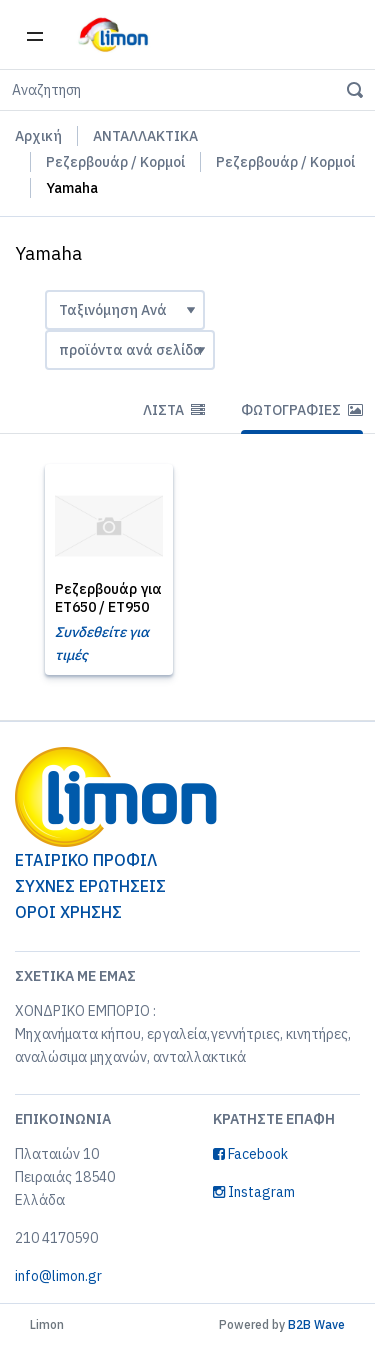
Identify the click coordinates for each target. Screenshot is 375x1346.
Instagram (254, 1192)
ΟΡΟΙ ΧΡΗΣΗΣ (68, 912)
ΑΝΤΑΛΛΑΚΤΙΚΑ (145, 136)
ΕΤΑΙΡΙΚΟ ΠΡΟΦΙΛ (86, 860)
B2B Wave (316, 1324)
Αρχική (38, 136)
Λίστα (174, 410)
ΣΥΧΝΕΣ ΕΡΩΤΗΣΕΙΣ (90, 886)
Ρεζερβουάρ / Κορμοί (115, 162)
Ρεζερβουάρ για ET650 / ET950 (108, 598)
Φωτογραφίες (302, 410)
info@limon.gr (58, 1276)
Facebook (250, 1154)
